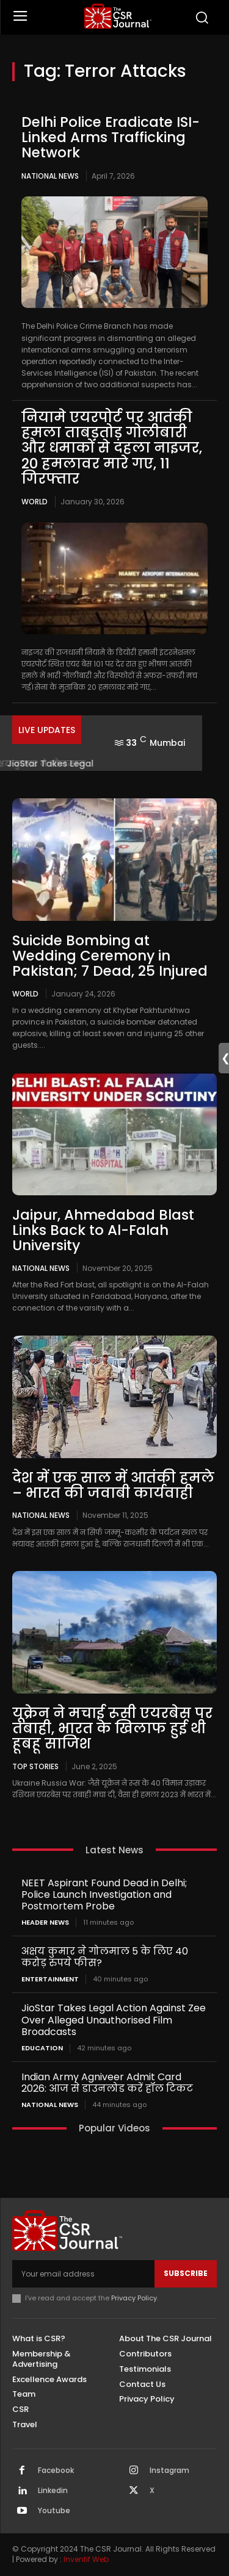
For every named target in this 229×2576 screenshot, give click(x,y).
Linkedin (53, 2491)
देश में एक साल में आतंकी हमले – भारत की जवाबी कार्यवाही (113, 1485)
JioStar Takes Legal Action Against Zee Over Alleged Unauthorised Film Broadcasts (113, 2019)
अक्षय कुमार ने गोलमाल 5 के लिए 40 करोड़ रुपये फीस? (104, 1957)
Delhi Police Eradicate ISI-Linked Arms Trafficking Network (110, 137)
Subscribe (186, 2273)
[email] (83, 2273)
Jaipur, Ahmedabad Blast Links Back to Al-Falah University (103, 1230)
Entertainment (50, 1979)
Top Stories (35, 1766)
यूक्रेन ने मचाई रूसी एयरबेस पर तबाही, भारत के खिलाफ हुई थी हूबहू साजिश (112, 1728)
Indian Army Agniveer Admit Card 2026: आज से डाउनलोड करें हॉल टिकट (107, 2082)
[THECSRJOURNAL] (117, 16)
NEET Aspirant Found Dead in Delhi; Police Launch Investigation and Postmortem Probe (104, 1894)
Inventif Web (86, 2559)
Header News (45, 1922)
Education (42, 2048)
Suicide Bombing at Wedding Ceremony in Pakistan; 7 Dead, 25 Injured (110, 956)
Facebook (56, 2470)
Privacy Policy (134, 2298)
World (34, 501)
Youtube (54, 2511)
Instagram (169, 2470)
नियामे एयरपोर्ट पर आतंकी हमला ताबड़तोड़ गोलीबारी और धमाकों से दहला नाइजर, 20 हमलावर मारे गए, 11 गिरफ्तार (111, 447)
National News (50, 176)
